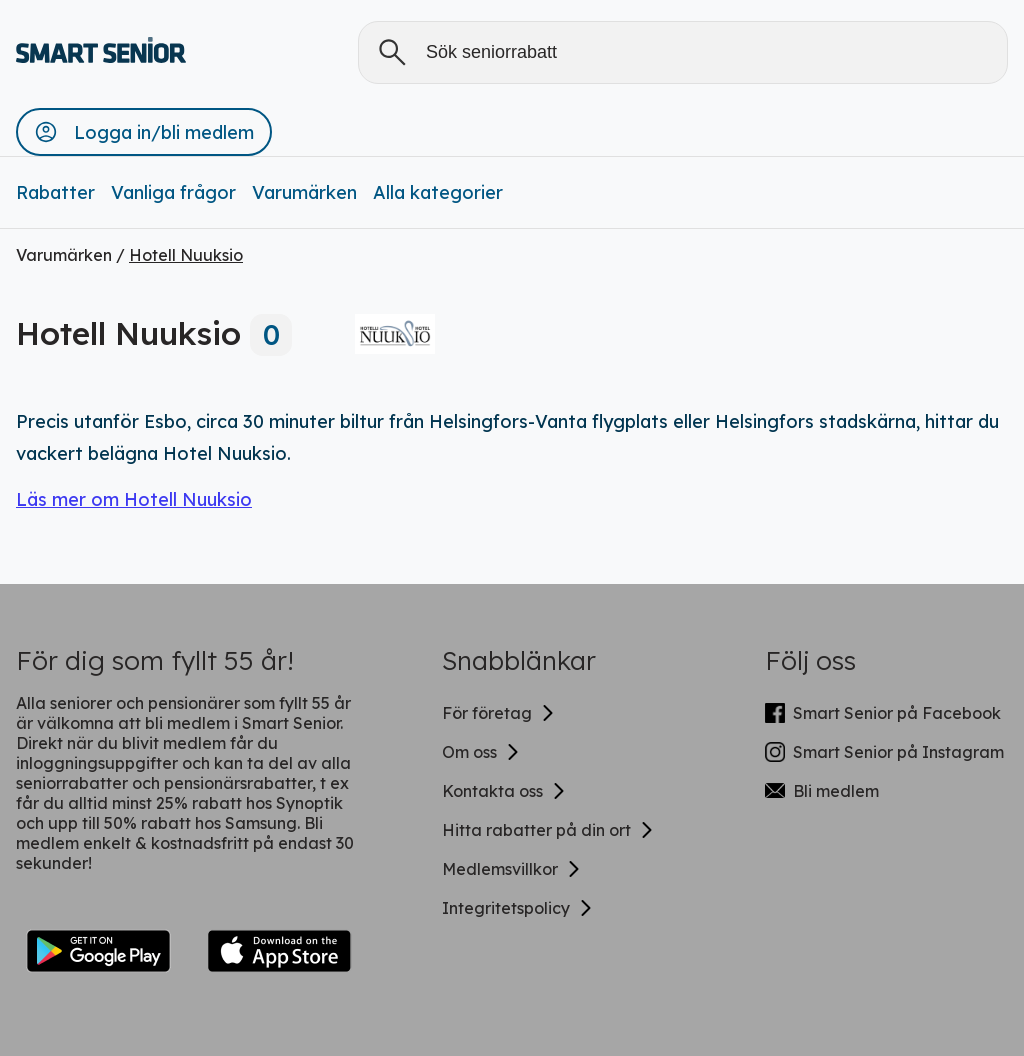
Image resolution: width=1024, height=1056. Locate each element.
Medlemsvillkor (512, 869)
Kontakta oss (504, 791)
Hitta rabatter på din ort (548, 830)
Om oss (481, 752)
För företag (499, 713)
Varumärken (304, 192)
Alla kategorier (438, 192)
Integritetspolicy (518, 908)
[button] (144, 132)
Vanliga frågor (173, 192)
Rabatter (55, 192)
